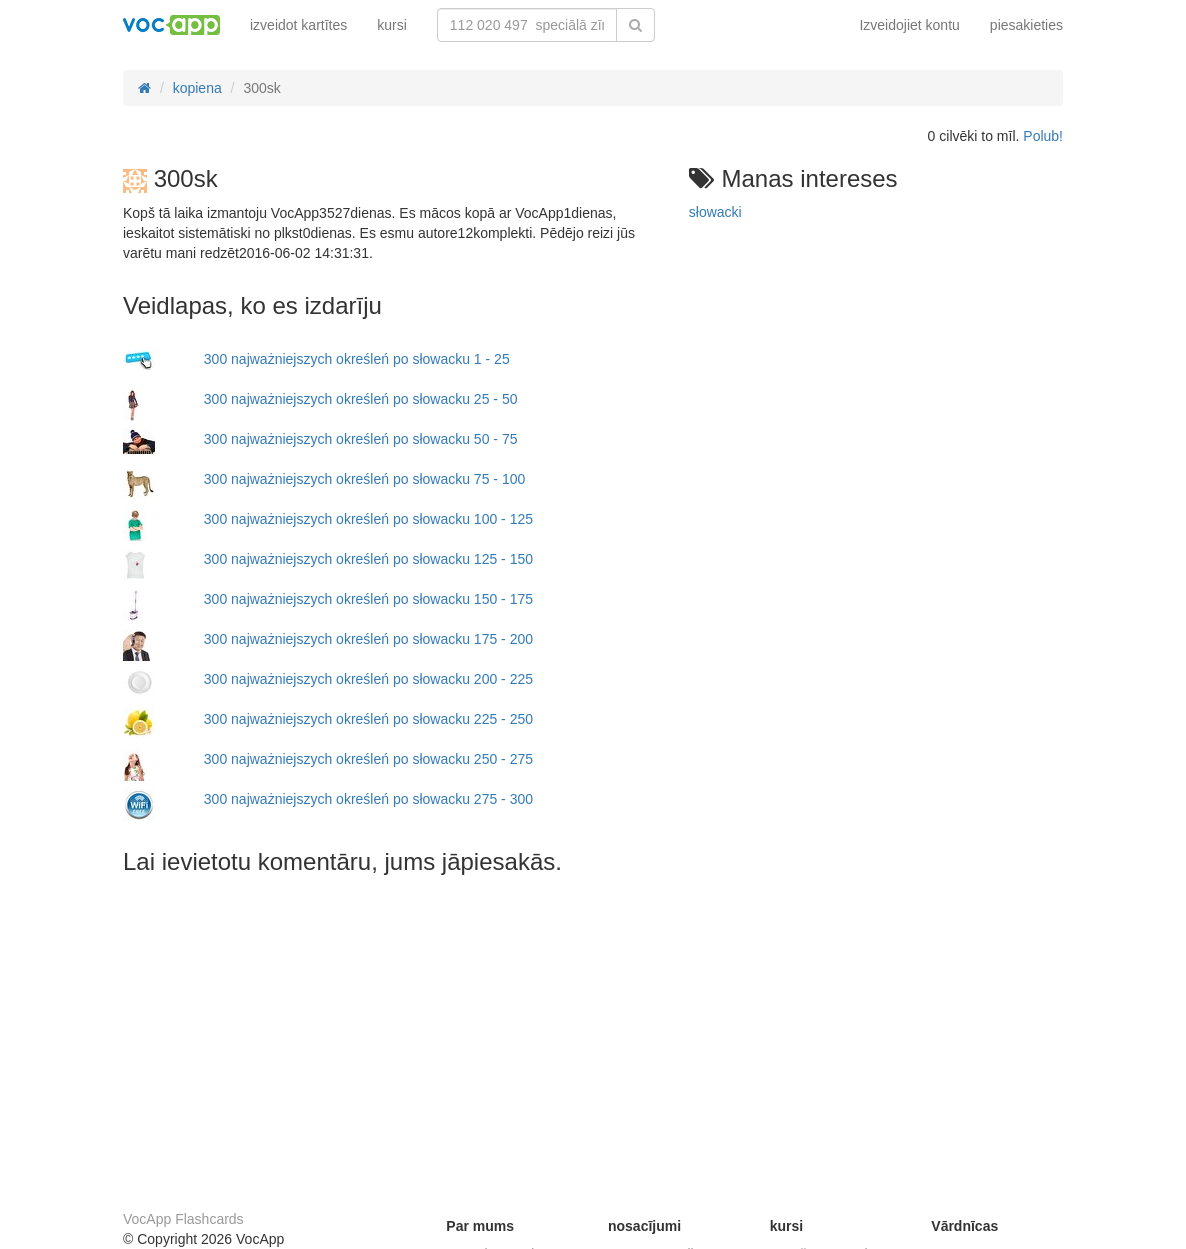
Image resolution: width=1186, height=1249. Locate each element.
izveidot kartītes (298, 25)
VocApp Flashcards (183, 1219)
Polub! (1043, 136)
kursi (392, 25)
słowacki (715, 212)
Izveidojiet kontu (909, 25)
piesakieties (1026, 25)
